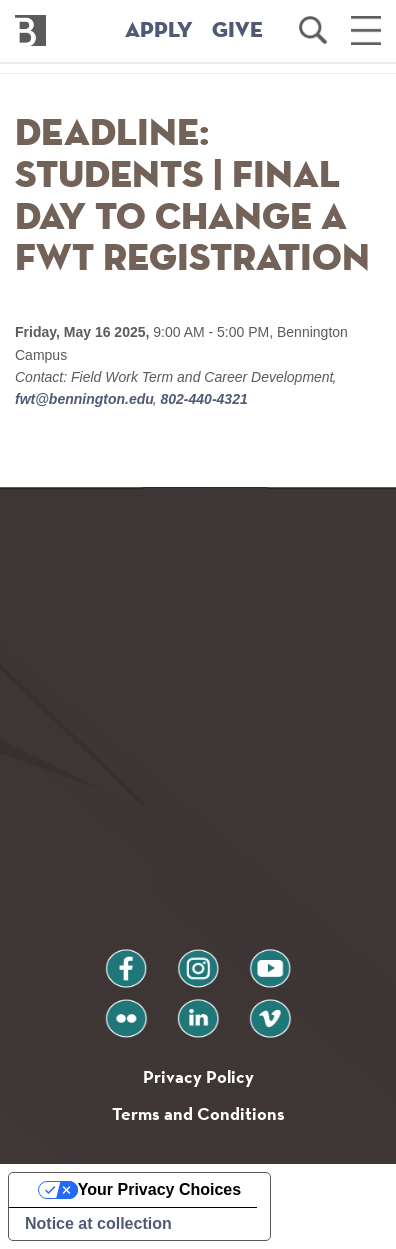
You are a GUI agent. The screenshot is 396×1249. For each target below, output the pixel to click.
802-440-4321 (202, 399)
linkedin (198, 1010)
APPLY (159, 31)
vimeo (270, 1010)
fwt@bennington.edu (86, 399)
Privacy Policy (198, 1076)
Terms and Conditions (198, 1113)
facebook (126, 960)
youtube (270, 960)
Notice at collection (98, 1223)
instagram (198, 960)
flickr (126, 1010)
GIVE (237, 31)
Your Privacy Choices (159, 1189)
